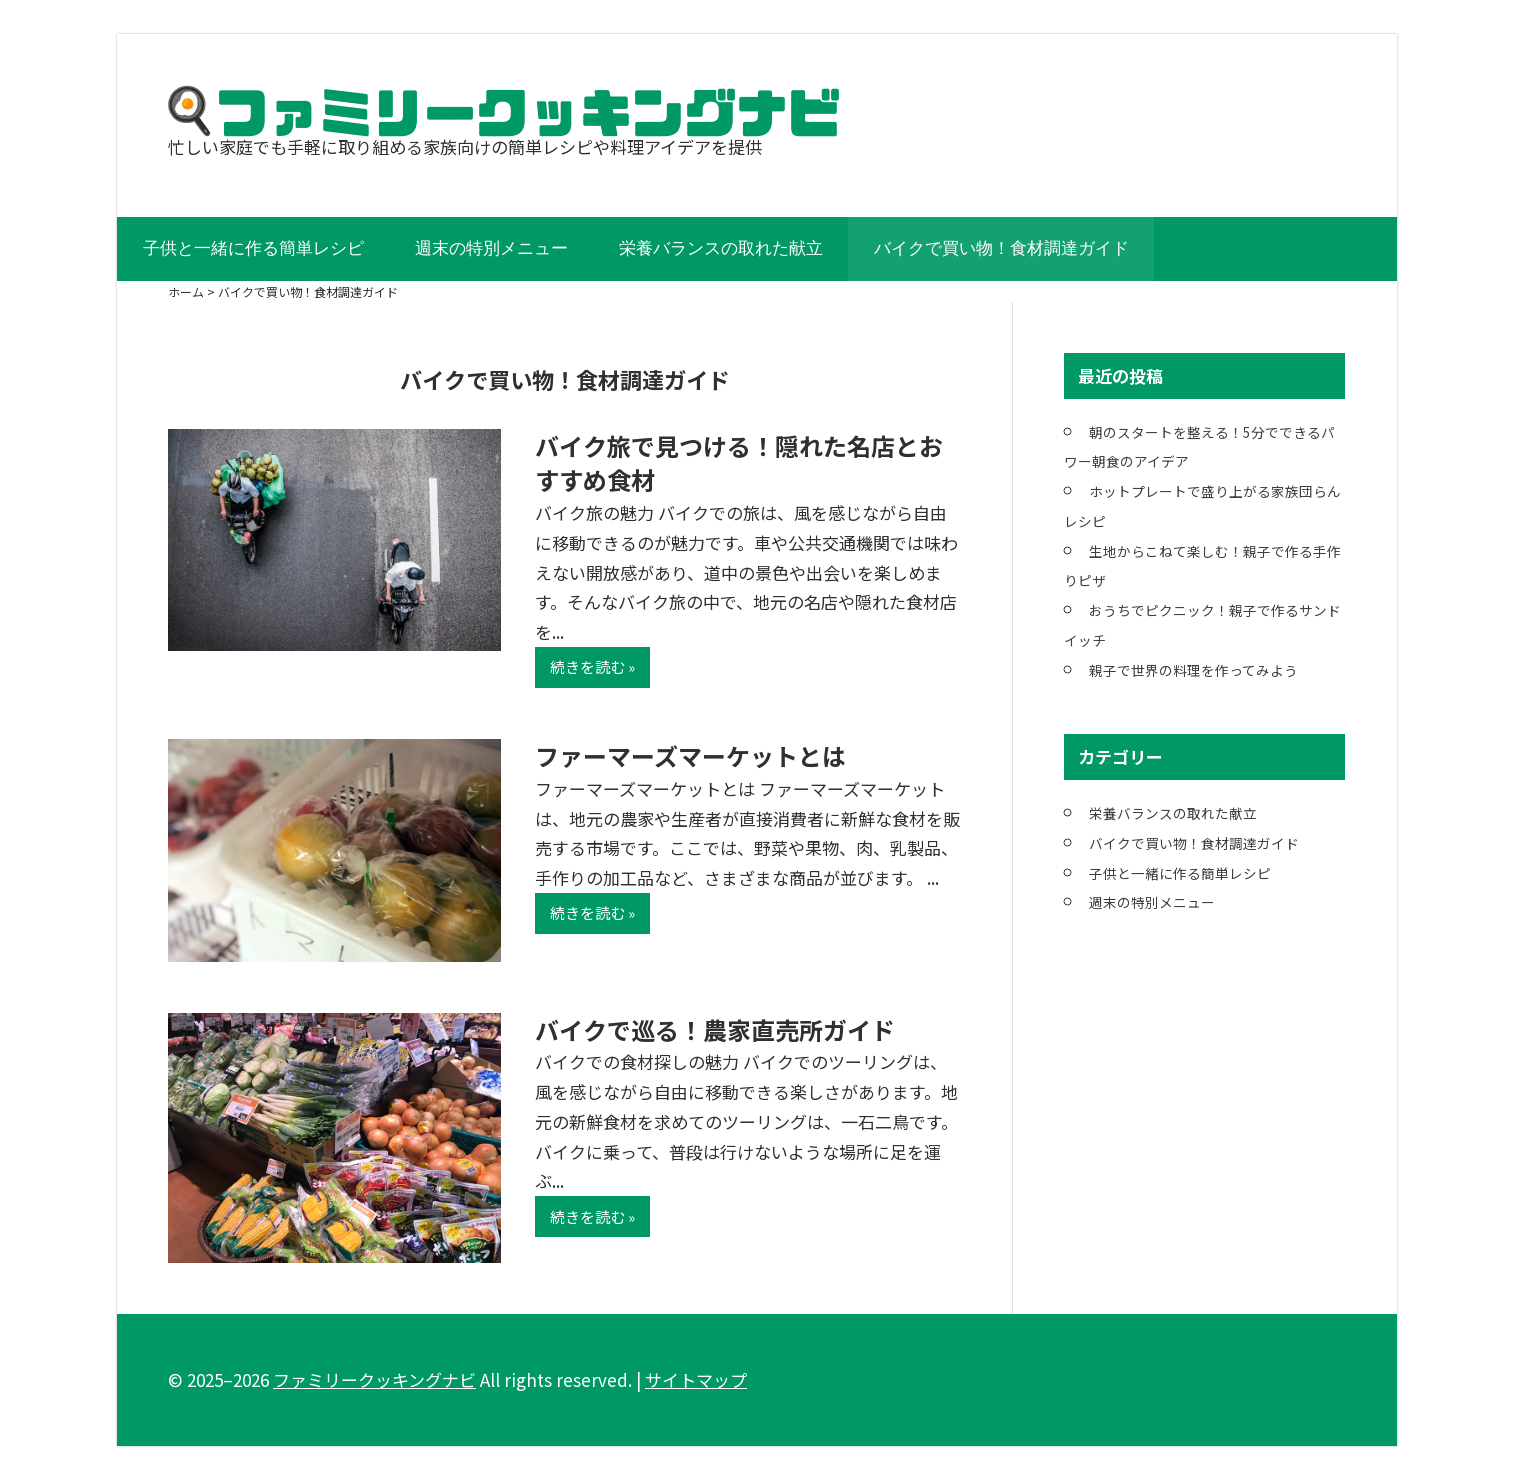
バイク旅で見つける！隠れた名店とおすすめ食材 (739, 463)
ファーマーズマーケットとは (690, 755)
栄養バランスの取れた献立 (721, 248)
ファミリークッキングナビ (374, 1379)
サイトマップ (696, 1379)
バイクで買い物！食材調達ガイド (1001, 248)
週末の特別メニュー (491, 248)
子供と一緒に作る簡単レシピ (253, 248)
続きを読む (587, 666)
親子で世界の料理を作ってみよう (1193, 670)
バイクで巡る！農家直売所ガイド (715, 1029)
